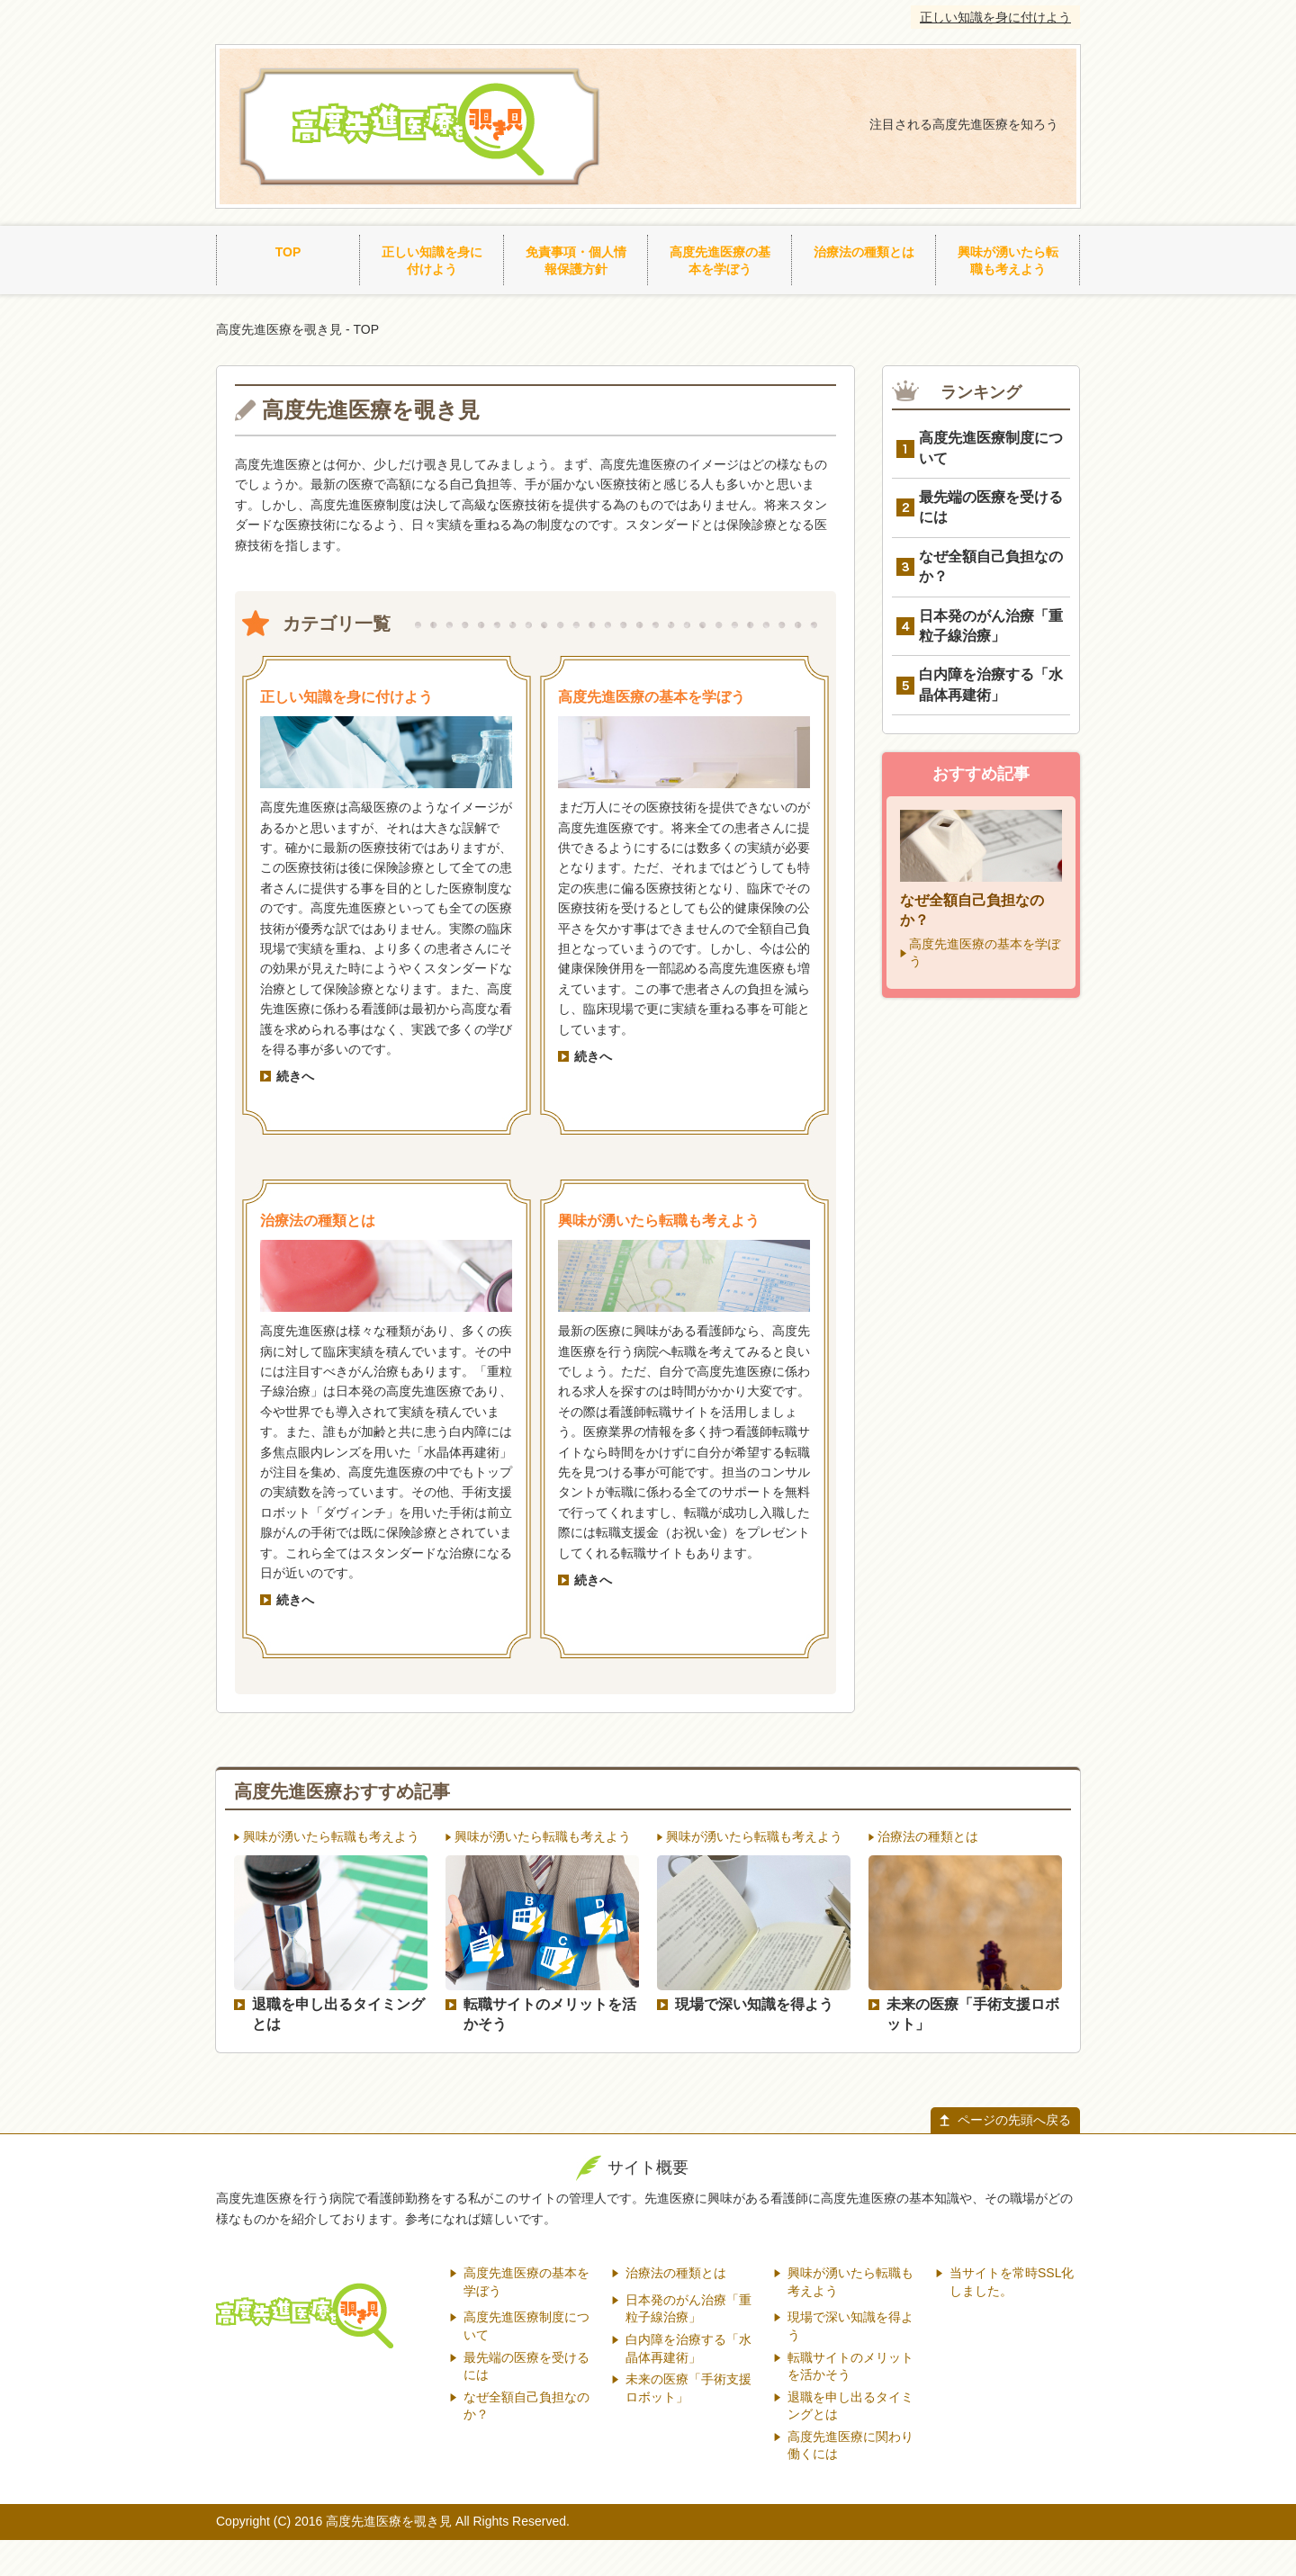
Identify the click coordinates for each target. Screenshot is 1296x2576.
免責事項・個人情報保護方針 (576, 261)
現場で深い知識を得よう (754, 2004)
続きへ (295, 1076)
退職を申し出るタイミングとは (338, 2014)
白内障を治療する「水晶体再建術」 (991, 684)
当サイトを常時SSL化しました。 (1012, 2282)
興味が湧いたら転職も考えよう (1008, 261)
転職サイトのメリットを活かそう (550, 2014)
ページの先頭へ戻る (1014, 2120)
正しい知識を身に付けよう (995, 17)
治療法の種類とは (864, 252)
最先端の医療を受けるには (991, 507)
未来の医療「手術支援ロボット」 (972, 2014)
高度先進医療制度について (991, 447)
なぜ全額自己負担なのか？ (991, 566)
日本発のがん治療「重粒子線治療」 (991, 625)
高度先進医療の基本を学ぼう (720, 261)
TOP (288, 252)
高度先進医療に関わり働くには (851, 2445)
